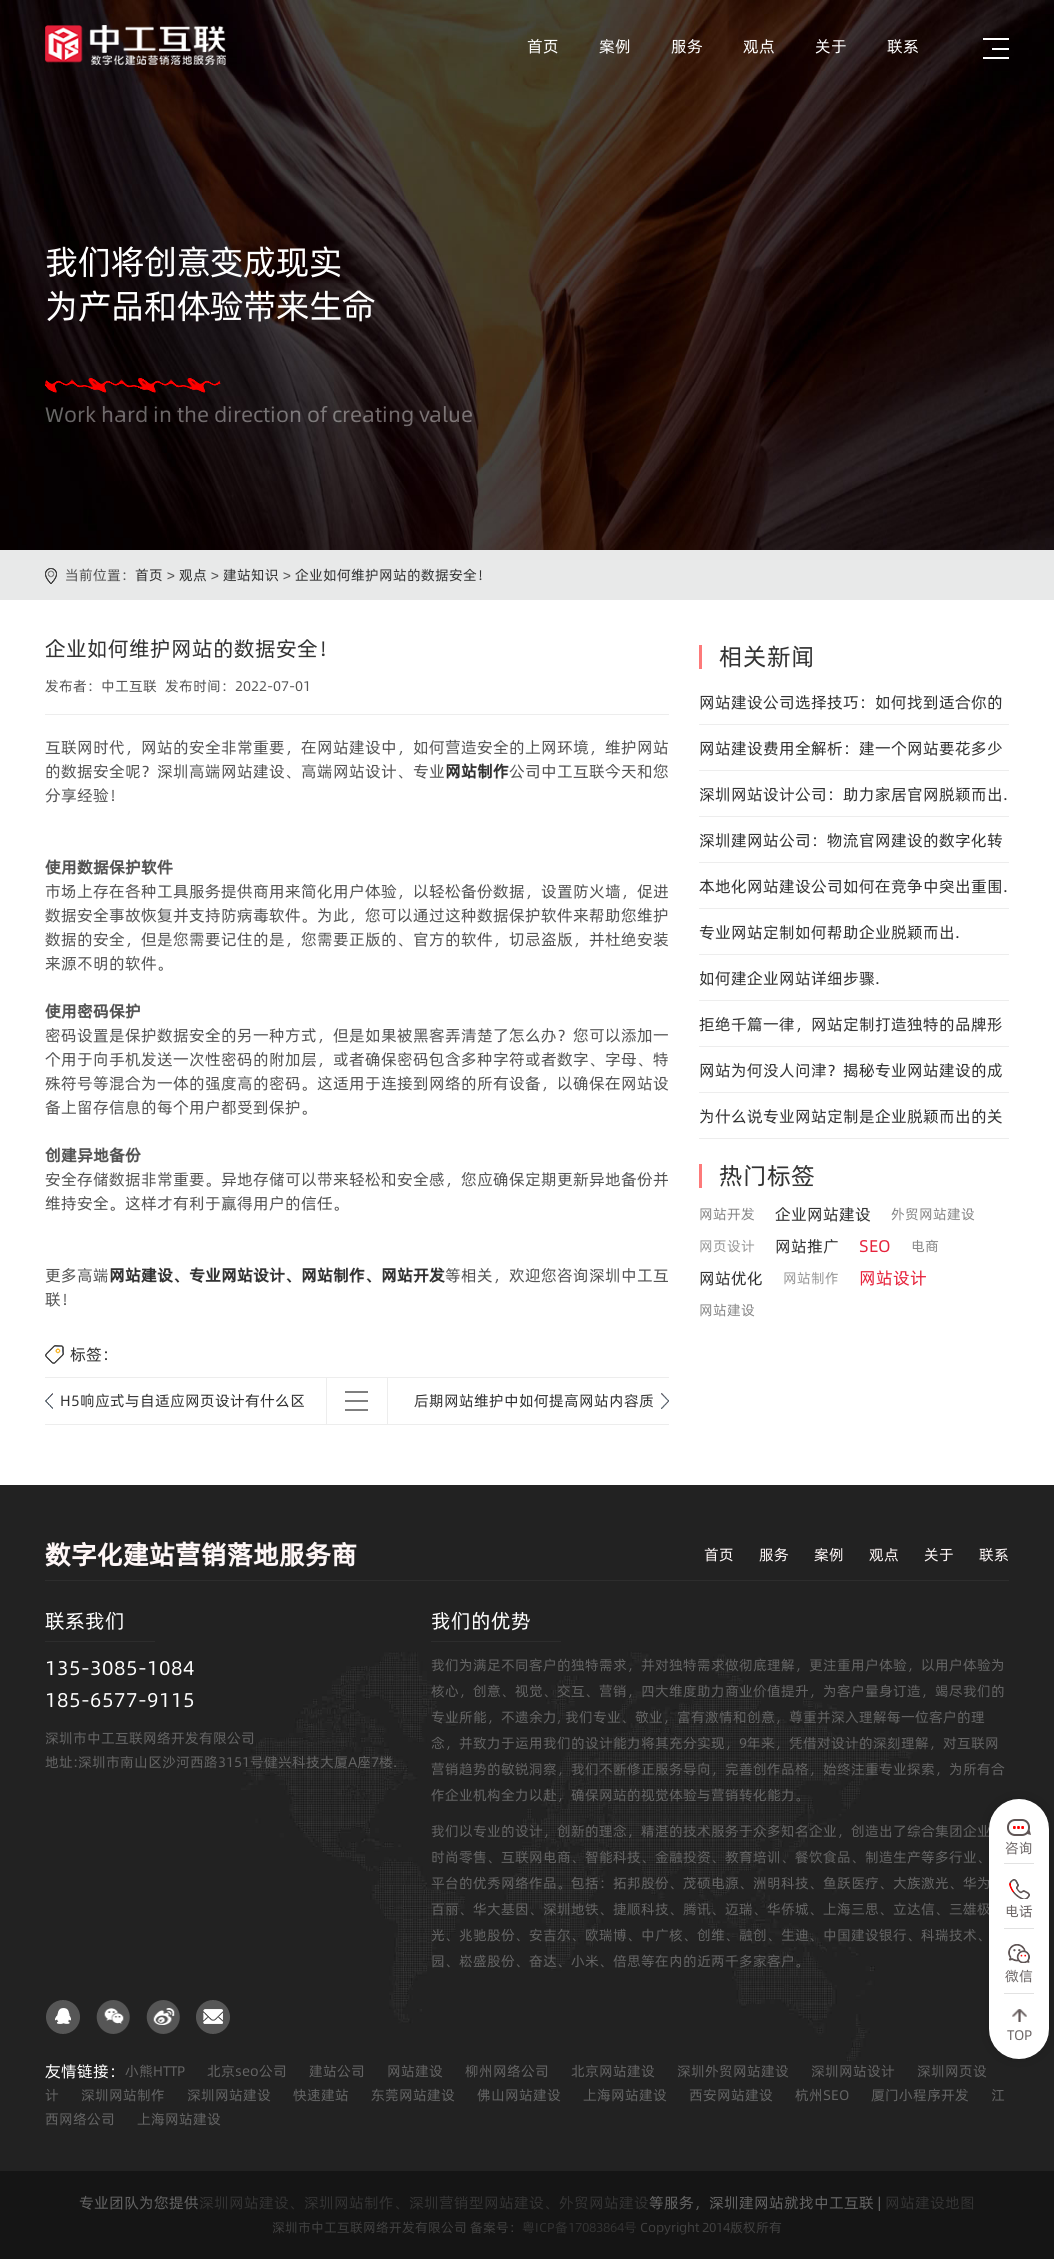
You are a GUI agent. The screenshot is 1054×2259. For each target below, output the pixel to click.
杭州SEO (822, 2095)
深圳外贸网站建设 (733, 2071)
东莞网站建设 (413, 2095)
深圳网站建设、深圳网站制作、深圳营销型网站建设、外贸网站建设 (424, 2202)
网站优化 (731, 1278)
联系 (903, 46)
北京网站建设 (613, 2071)
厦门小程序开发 (920, 2095)
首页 (543, 46)
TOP (1019, 2035)
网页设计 (727, 1246)
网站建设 (727, 1310)
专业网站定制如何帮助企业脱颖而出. (829, 932)
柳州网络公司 (507, 2071)
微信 (1019, 1976)
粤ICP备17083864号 (579, 2227)
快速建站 (321, 2095)
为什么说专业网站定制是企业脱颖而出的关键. (851, 1122)
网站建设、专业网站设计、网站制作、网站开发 (277, 1275)
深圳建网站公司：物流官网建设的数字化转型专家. (851, 846)
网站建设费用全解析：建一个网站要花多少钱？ (851, 754)
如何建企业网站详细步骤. (789, 978)
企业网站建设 (823, 1214)
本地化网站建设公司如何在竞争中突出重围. (853, 886)
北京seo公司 (247, 2071)
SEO (875, 1246)
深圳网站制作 (123, 2095)
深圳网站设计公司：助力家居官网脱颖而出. (853, 794)
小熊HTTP (155, 2071)
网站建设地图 (930, 2202)
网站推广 (807, 1246)
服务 (687, 46)
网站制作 (477, 771)
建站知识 (251, 575)
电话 (1019, 1911)
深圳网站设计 (853, 2071)
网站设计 (893, 1278)
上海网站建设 (625, 2095)
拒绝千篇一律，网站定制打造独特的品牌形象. (851, 1030)
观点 (759, 46)
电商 (925, 1246)
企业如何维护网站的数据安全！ (393, 575)
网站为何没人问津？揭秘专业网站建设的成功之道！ (851, 1076)
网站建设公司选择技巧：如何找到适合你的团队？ (851, 708)
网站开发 (727, 1214)
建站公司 (337, 2071)
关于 (831, 46)
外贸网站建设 (933, 1214)
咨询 (1019, 1848)
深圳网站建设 (229, 2095)
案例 (615, 46)
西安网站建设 (731, 2095)
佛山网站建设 (519, 2095)
